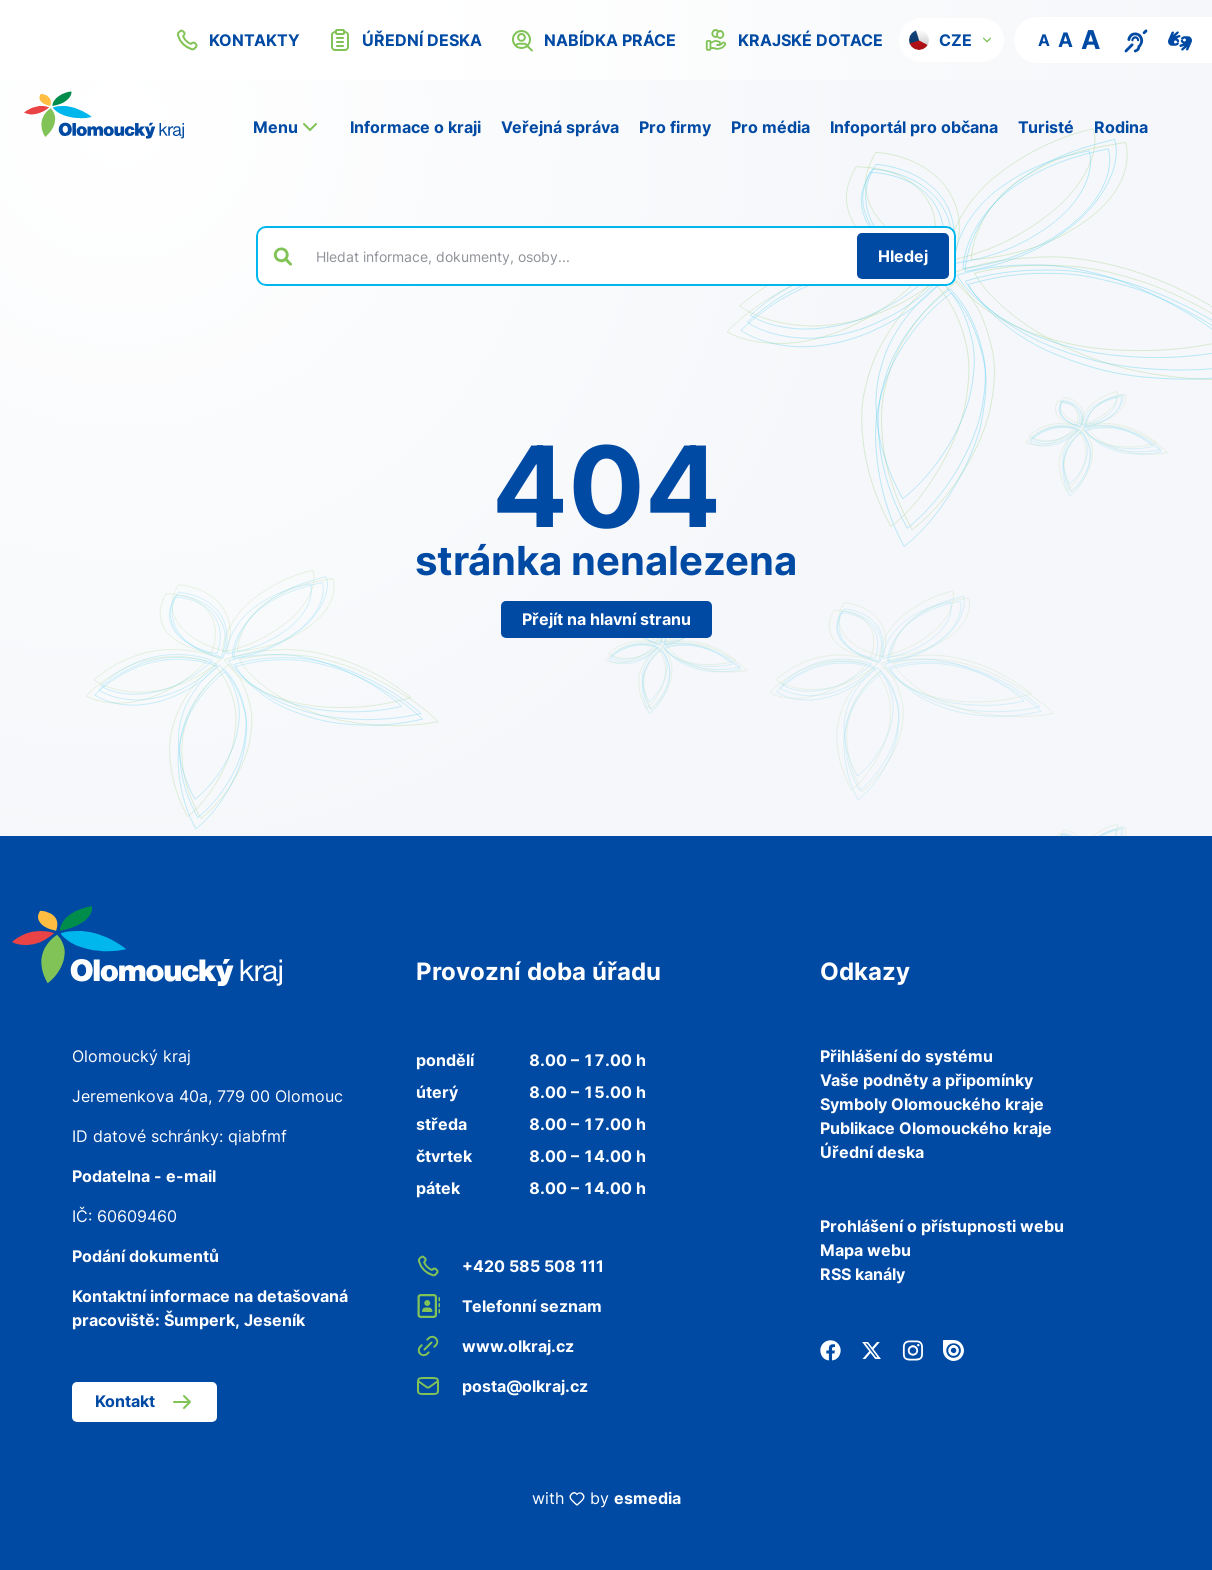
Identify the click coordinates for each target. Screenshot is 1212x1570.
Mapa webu (865, 1250)
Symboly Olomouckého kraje (932, 1104)
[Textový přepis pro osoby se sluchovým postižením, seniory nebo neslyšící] (1136, 39)
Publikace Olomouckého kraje (936, 1128)
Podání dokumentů (145, 1256)
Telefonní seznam (509, 1306)
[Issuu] (953, 1348)
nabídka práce (593, 40)
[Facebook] (830, 1348)
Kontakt (144, 1402)
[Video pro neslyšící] (1180, 39)
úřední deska (405, 40)
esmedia (647, 1498)
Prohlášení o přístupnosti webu (942, 1226)
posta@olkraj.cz (502, 1386)
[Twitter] (871, 1348)
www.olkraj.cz (495, 1346)
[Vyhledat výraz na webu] (575, 256)
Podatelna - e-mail (144, 1176)
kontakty (237, 40)
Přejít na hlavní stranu (606, 619)
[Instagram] (912, 1348)
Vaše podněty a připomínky (926, 1080)
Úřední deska (872, 1152)
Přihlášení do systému (906, 1056)
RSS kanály (862, 1274)
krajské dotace (793, 40)
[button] (951, 40)
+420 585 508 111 (510, 1266)
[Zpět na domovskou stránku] (104, 115)
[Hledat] (903, 256)
